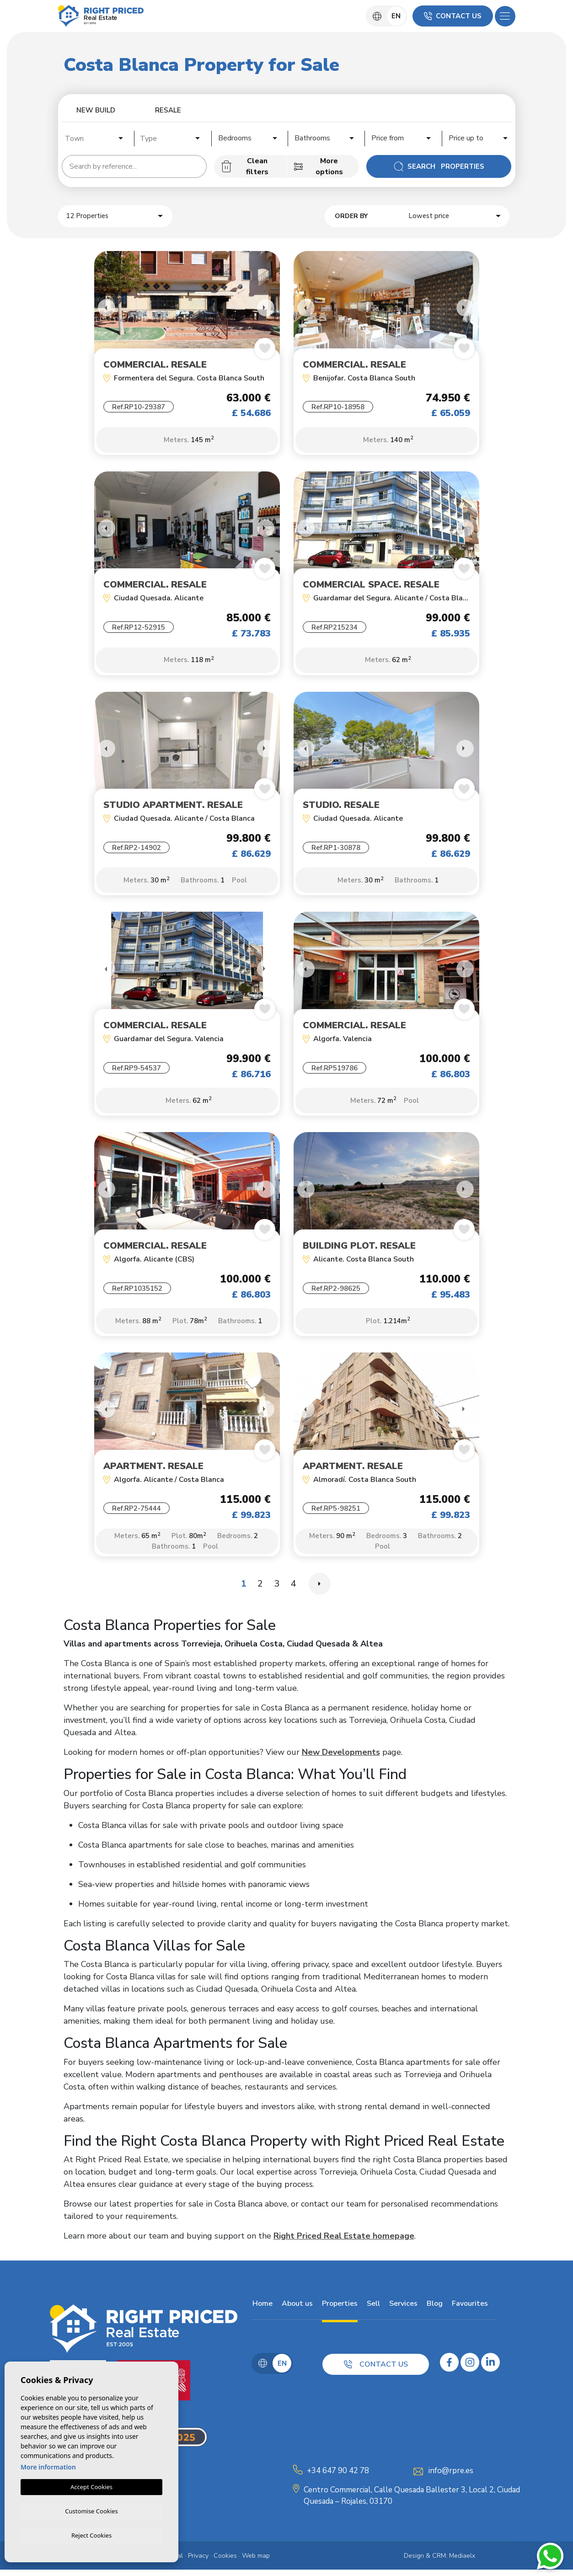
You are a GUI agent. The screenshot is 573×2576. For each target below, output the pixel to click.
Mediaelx (462, 2562)
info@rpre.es (450, 2477)
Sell (372, 2310)
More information (48, 2465)
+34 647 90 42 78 (338, 2477)
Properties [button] (339, 2310)
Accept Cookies (91, 2485)
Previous (103, 308)
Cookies (225, 2562)
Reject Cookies (91, 2535)
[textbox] (97, 138)
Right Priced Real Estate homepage (343, 2242)
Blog (434, 2310)
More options (318, 166)
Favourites (469, 2310)
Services (402, 2310)
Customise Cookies (91, 2510)
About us (296, 2310)
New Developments (341, 1758)
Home (262, 2310)
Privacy (198, 2562)
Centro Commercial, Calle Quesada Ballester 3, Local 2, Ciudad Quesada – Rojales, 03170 (412, 2502)
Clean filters (244, 166)
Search (438, 166)
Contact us (453, 16)
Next (266, 308)
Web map (256, 2562)
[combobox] (95, 137)
